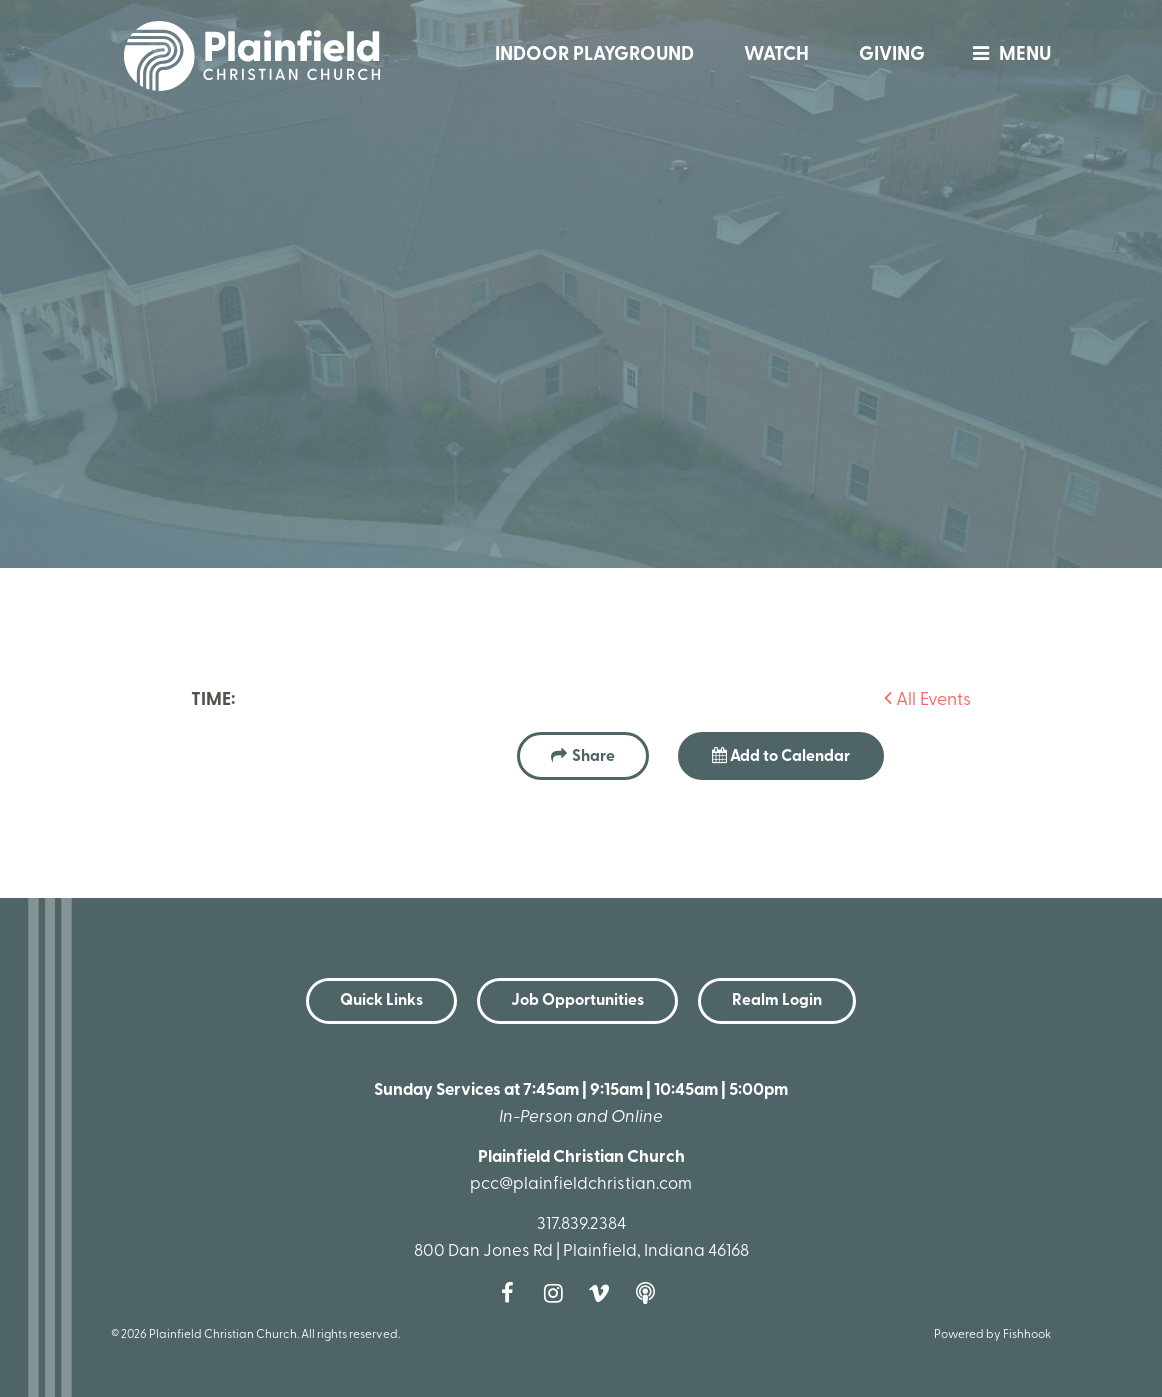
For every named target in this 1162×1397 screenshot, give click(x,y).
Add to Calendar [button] (781, 756)
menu (1007, 55)
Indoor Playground (594, 55)
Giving (892, 55)
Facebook (512, 1293)
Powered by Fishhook (992, 1335)
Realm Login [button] (777, 1001)
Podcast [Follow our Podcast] (650, 1293)
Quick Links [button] (381, 1001)
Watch (776, 55)
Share (593, 757)
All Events (927, 700)
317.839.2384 (581, 1224)
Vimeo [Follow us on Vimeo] (604, 1293)
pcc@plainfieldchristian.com (581, 1184)
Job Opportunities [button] (577, 1001)
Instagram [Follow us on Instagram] (558, 1293)
